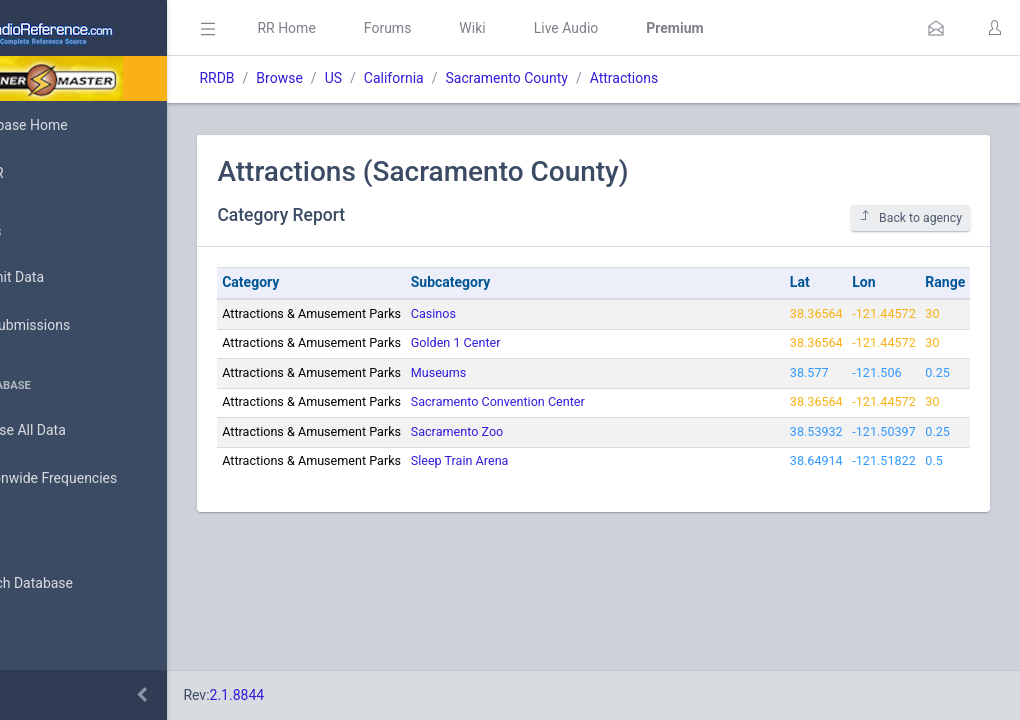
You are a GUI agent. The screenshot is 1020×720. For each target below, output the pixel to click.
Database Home (78, 125)
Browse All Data (77, 431)
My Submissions (79, 326)
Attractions (712, 78)
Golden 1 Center (544, 342)
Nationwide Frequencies (103, 479)
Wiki (561, 28)
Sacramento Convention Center (586, 401)
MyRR (46, 173)
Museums (527, 372)
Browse (368, 78)
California (482, 78)
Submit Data (66, 278)
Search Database (81, 583)
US (421, 78)
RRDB (305, 78)
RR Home (375, 28)
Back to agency (910, 217)
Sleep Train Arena (548, 460)
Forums (476, 28)
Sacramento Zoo (545, 431)
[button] (936, 28)
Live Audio (654, 28)
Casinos (521, 313)
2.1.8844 (325, 695)
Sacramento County (595, 78)
